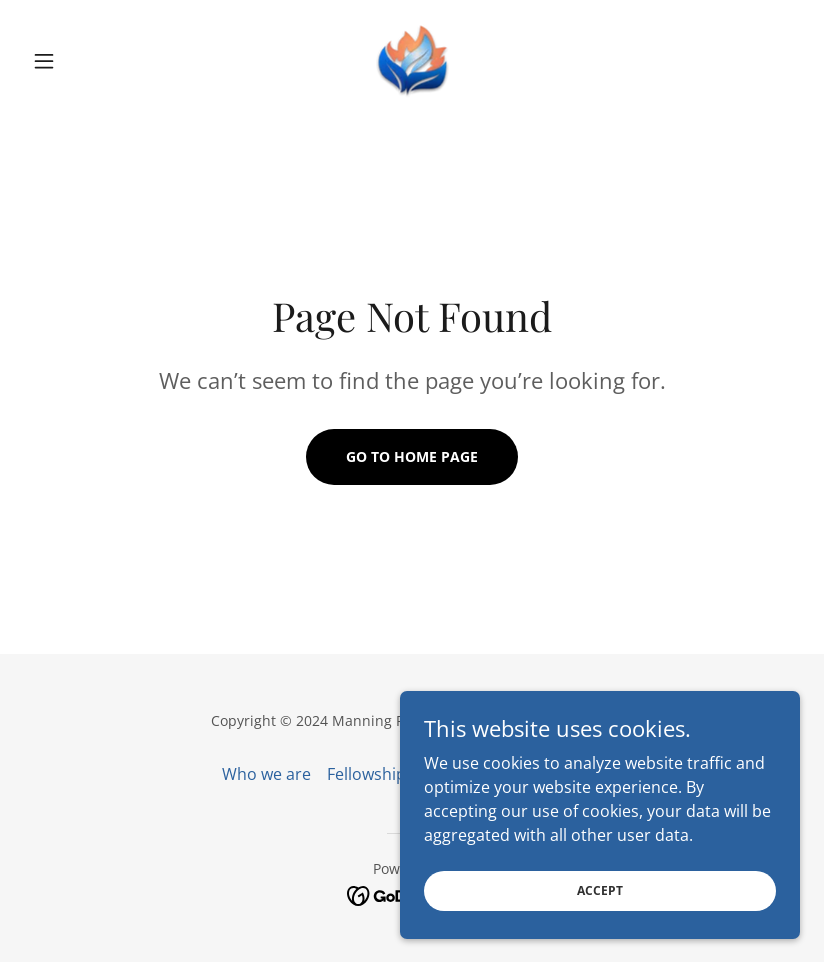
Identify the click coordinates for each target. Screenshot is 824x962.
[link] (411, 61)
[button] (82, 61)
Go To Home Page (412, 456)
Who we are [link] (266, 774)
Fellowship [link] (366, 774)
